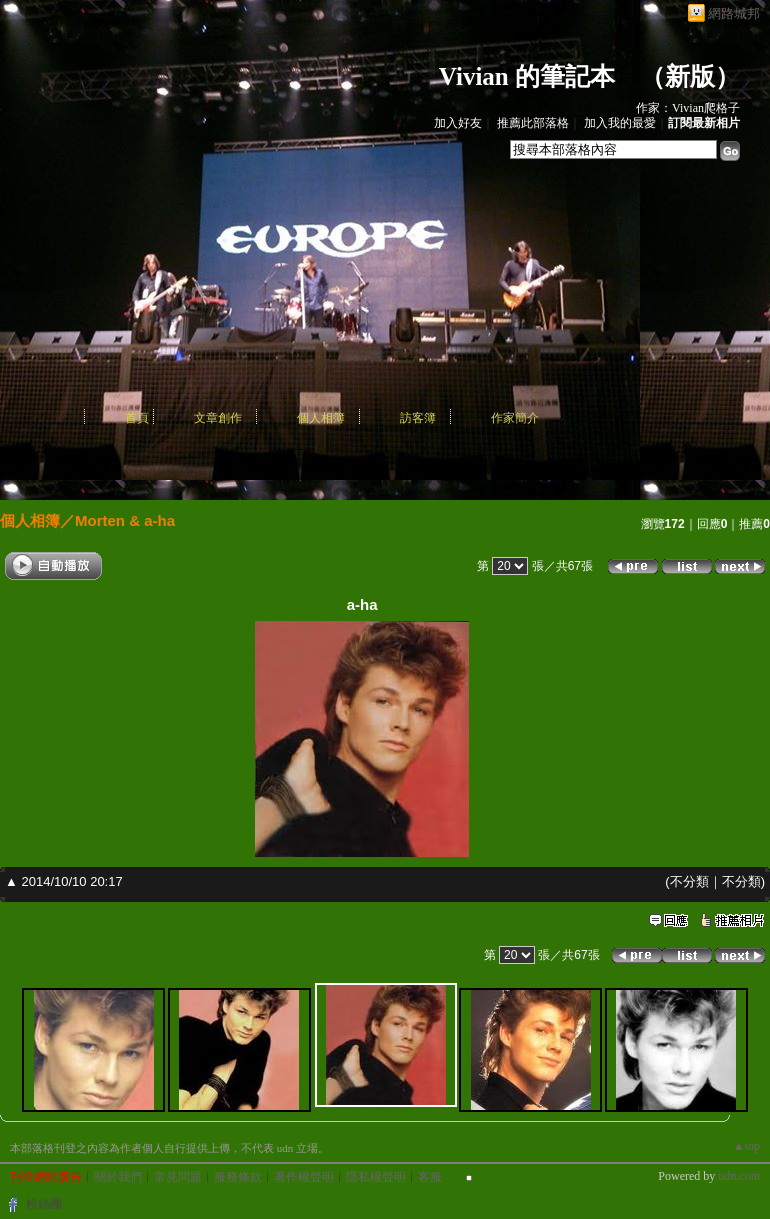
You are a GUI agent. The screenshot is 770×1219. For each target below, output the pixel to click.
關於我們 (118, 1177)
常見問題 (178, 1177)
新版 (690, 76)
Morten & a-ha (125, 520)
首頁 (137, 418)
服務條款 (238, 1177)
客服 (430, 1177)
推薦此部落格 (533, 123)
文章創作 (218, 418)
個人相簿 (321, 418)
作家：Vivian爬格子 (688, 108)
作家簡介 (515, 418)
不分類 (689, 881)
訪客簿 (418, 418)
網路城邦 (734, 13)
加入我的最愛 (620, 123)
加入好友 (458, 123)
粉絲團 (44, 1204)
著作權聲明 (304, 1177)
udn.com (739, 1176)
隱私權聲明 (376, 1177)
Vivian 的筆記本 (527, 76)
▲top (746, 1146)
